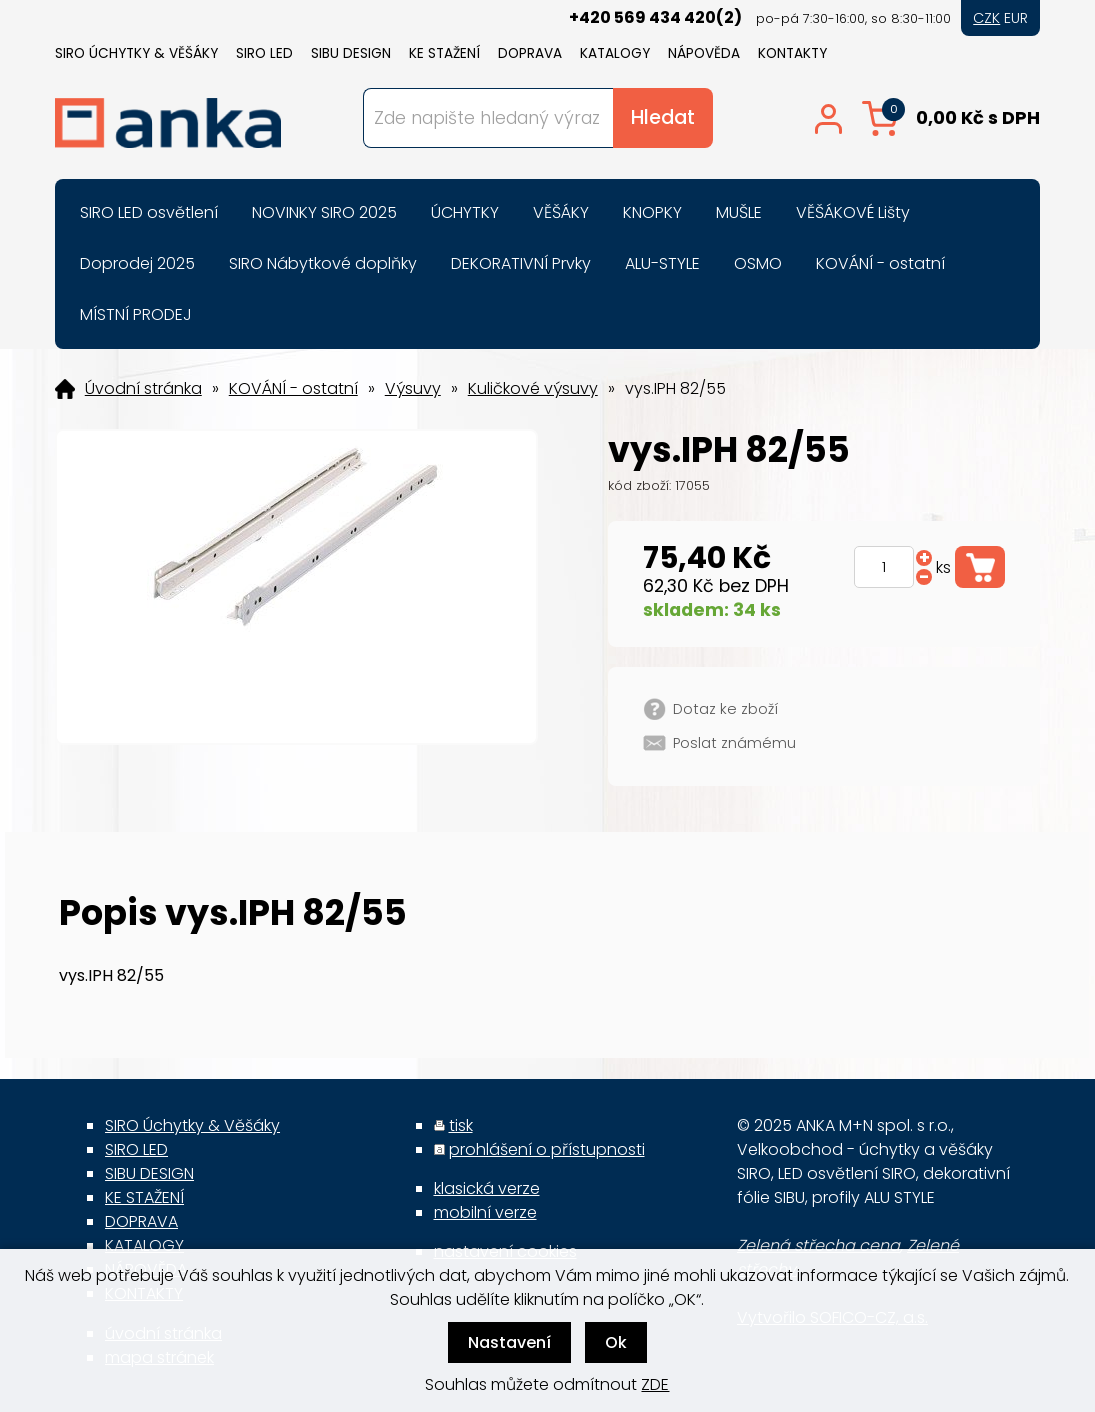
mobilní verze (485, 1212)
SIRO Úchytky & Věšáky (136, 53)
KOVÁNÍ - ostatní (293, 389)
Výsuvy (413, 389)
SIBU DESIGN (351, 53)
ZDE (655, 1384)
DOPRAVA (530, 53)
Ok (616, 1342)
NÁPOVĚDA (704, 53)
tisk (461, 1125)
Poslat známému (734, 743)
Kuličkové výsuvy (533, 389)
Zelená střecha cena (818, 1245)
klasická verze (487, 1188)
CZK (986, 18)
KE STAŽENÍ (444, 53)
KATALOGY (615, 53)
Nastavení (509, 1342)
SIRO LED (264, 53)
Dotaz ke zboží (725, 709)
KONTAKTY (792, 53)
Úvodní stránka (143, 389)
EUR (1016, 18)
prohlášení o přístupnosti (547, 1149)
